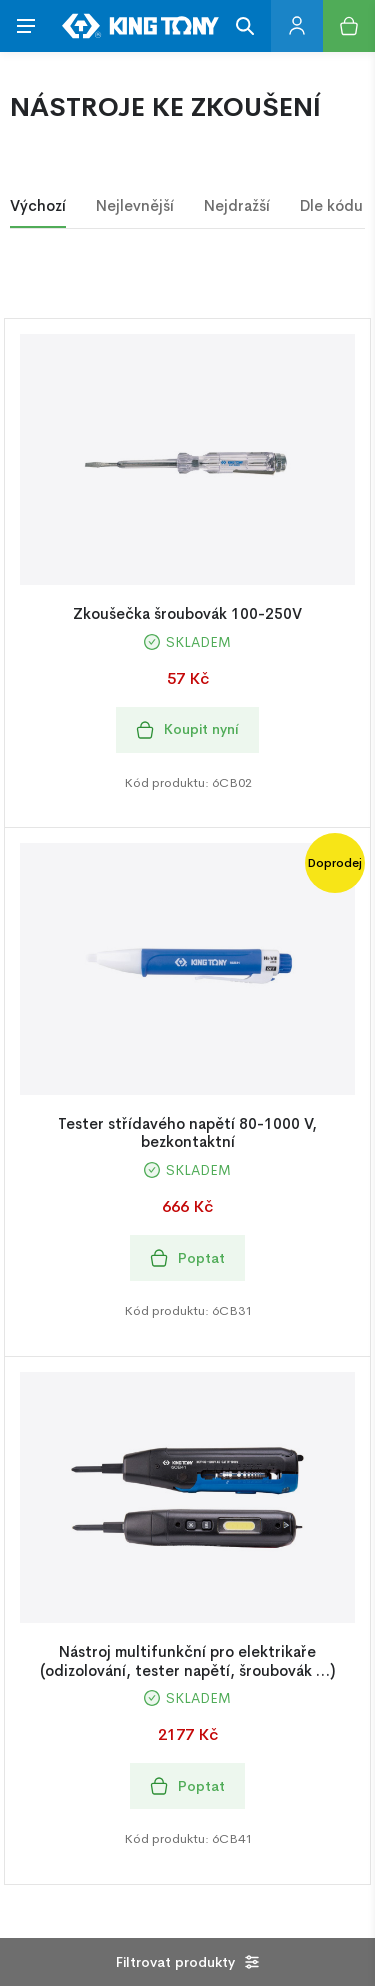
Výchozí (38, 205)
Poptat (187, 1258)
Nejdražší (237, 205)
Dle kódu (331, 205)
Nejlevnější (135, 205)
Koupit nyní (187, 729)
